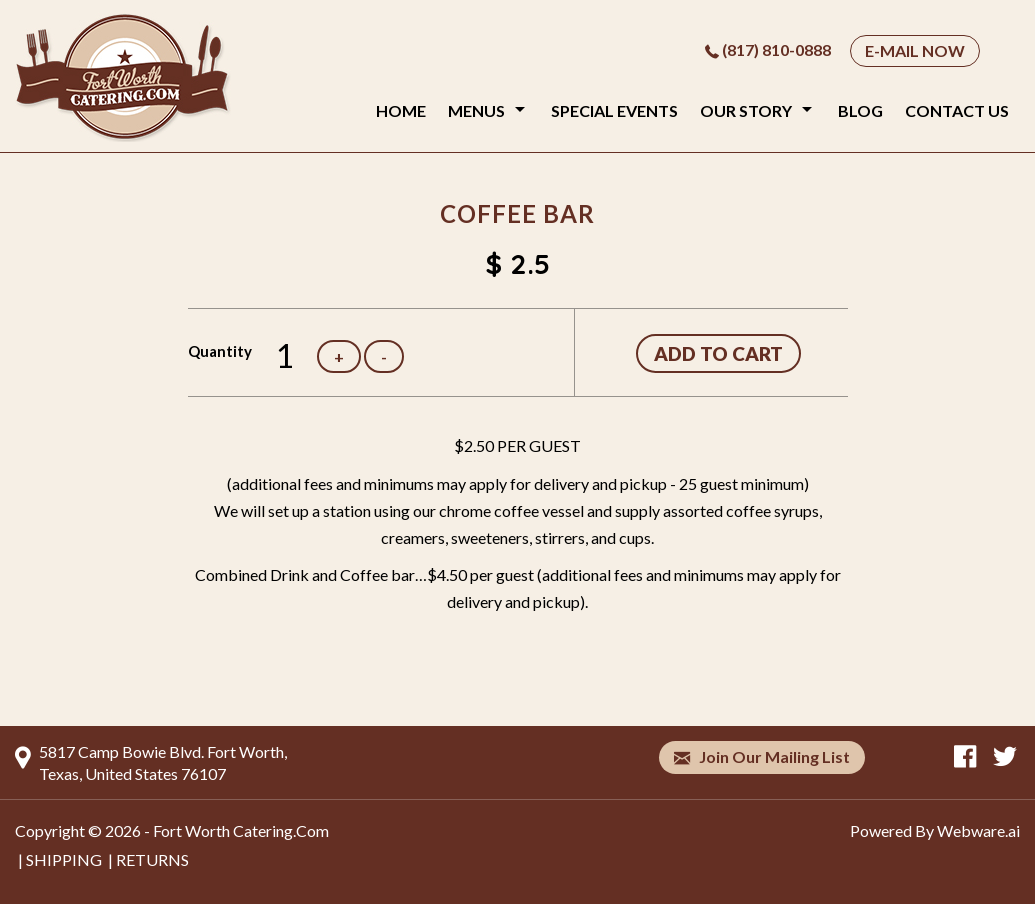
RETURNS (152, 859)
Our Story (746, 110)
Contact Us (957, 110)
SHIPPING (64, 859)
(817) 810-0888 (776, 49)
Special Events (614, 110)
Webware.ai (978, 830)
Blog (860, 110)
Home (401, 110)
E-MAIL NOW (915, 50)
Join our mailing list (762, 757)
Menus (476, 110)
